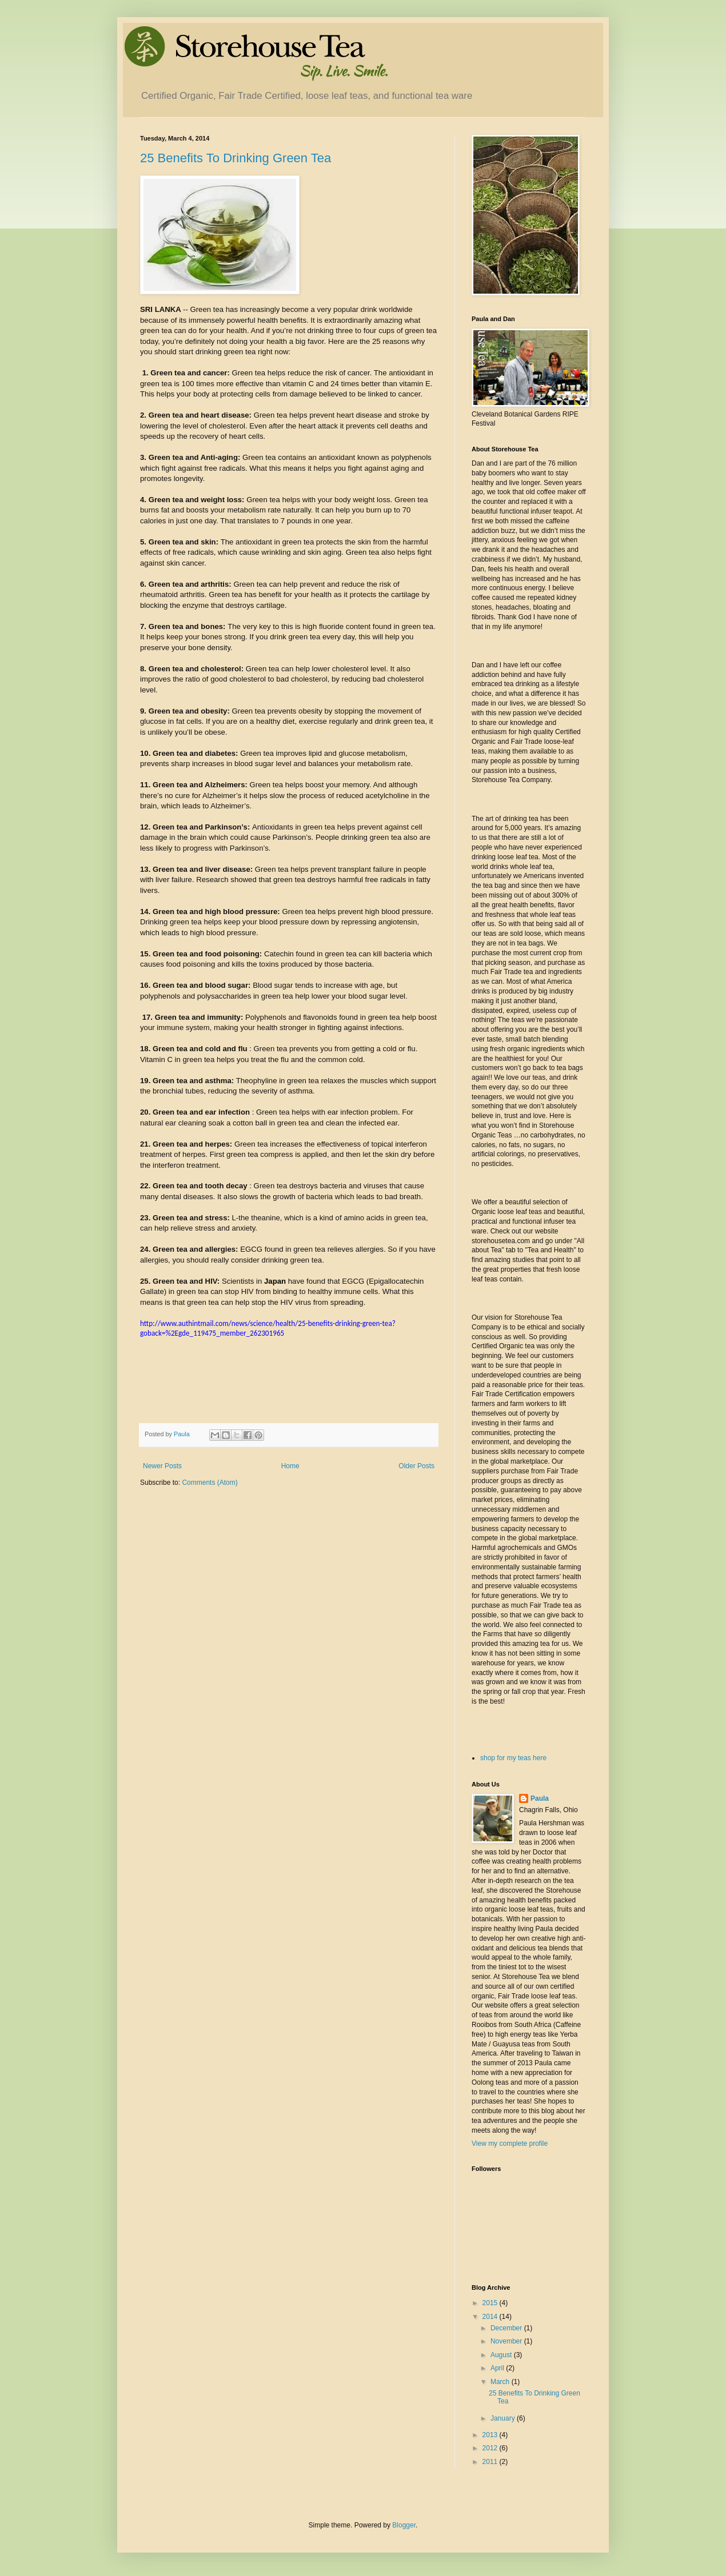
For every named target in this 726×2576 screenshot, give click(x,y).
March (501, 2382)
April (498, 2368)
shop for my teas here (513, 1758)
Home (290, 1466)
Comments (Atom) (209, 1483)
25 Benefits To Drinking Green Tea (235, 158)
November (507, 2341)
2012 (491, 2448)
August (502, 2355)
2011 (491, 2462)
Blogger (404, 2525)
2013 (491, 2435)
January (503, 2418)
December (507, 2328)
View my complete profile (510, 2144)
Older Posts (416, 1466)
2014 (491, 2317)
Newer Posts (162, 1466)
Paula (539, 1798)
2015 (491, 2303)
